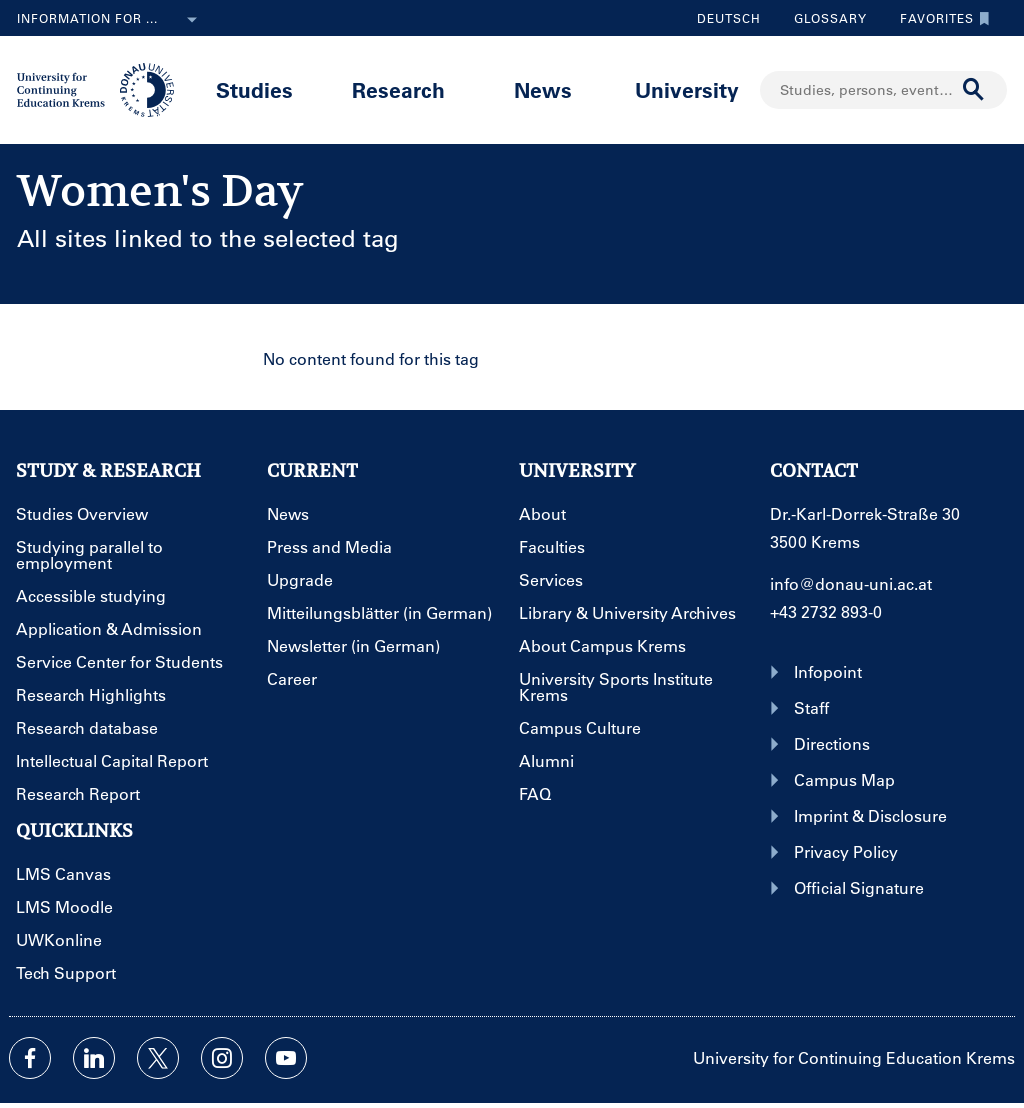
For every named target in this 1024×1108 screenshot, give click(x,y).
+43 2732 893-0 (826, 611)
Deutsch (729, 18)
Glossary (823, 18)
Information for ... (111, 20)
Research (398, 89)
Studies (254, 89)
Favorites (940, 18)
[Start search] (974, 90)
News (543, 89)
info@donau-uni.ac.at (851, 583)
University (687, 89)
